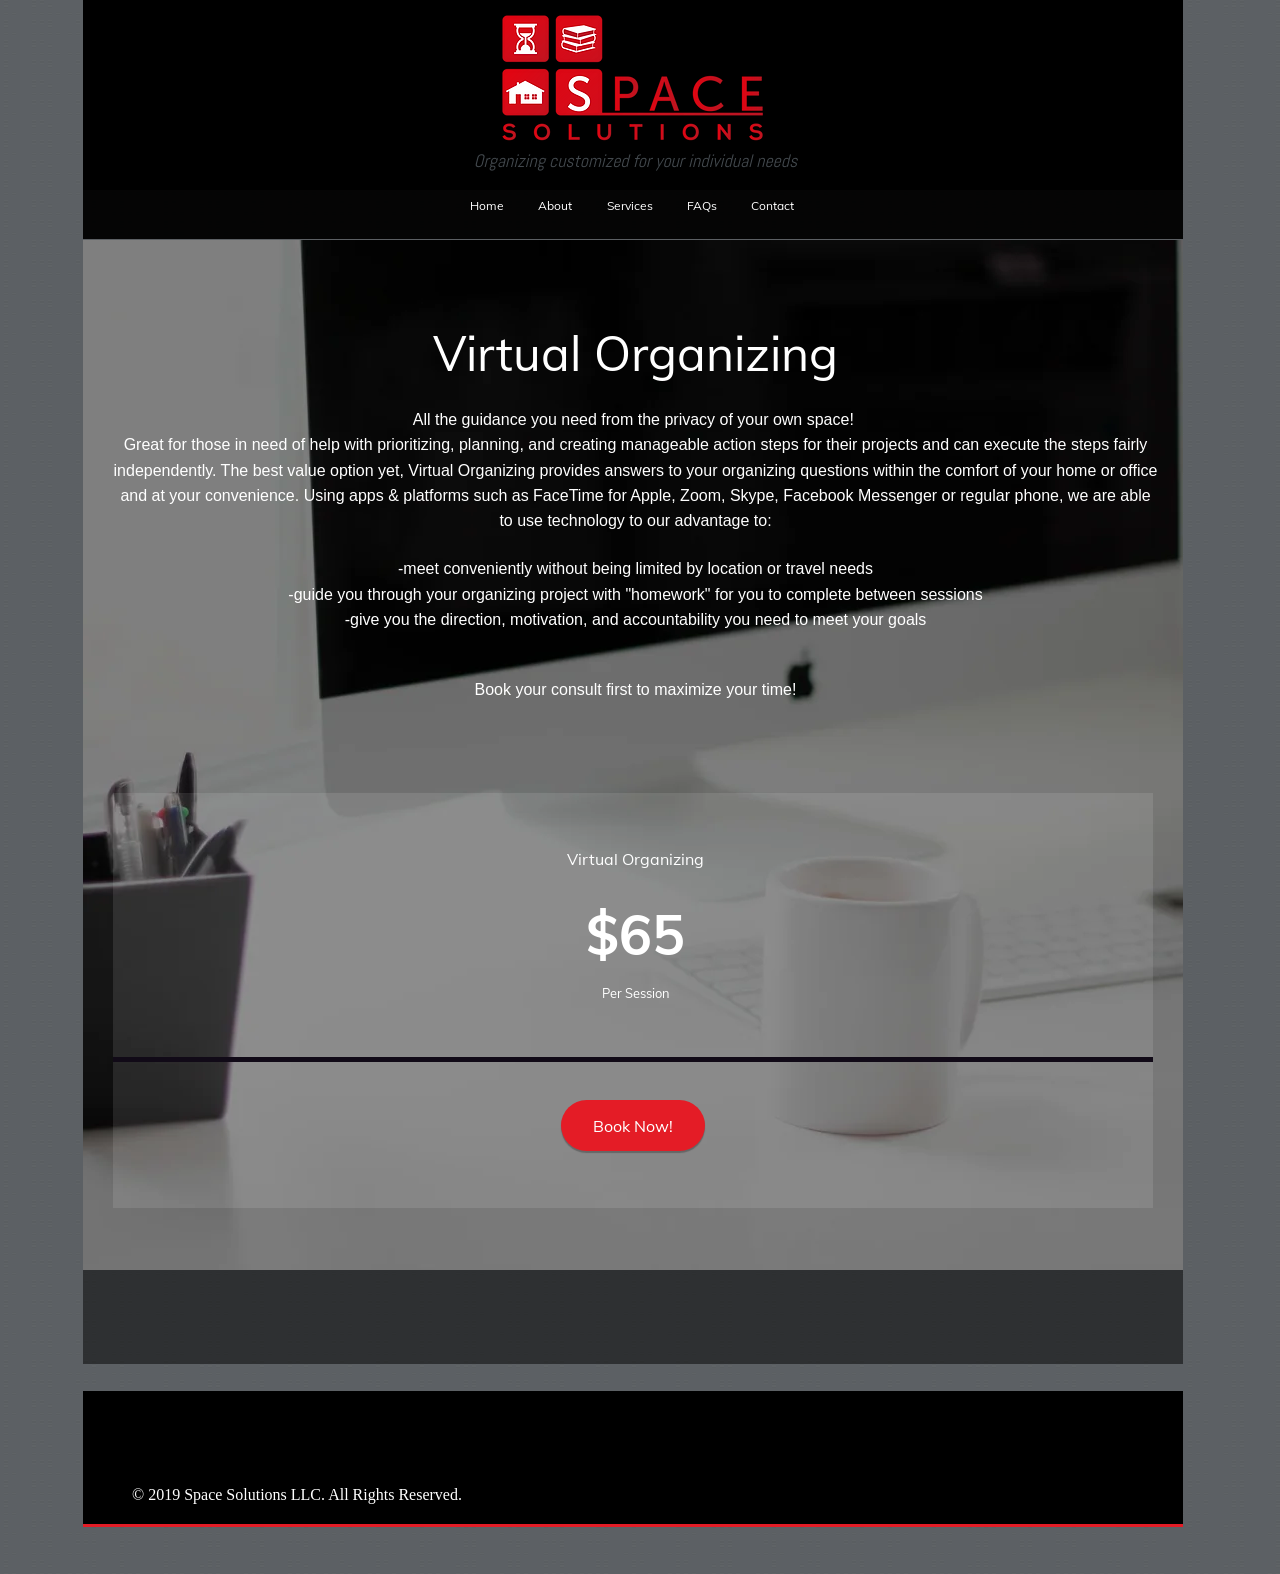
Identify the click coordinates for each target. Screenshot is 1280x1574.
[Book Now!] (633, 1125)
